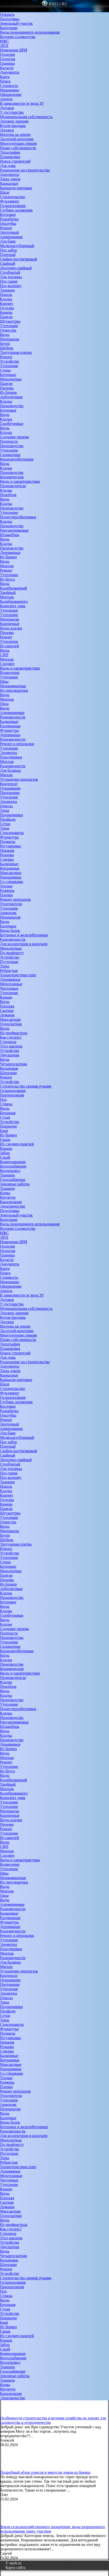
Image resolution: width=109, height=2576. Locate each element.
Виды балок (10, 930)
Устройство (9, 361)
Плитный (8, 254)
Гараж (5, 1139)
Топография (10, 152)
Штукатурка (10, 321)
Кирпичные (9, 624)
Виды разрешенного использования (30, 32)
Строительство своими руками (25, 1086)
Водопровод (10, 1171)
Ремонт (6, 228)
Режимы (7, 855)
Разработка (9, 219)
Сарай (5, 1157)
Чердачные (9, 988)
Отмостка (8, 330)
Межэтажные (11, 984)
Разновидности (12, 717)
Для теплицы (11, 277)
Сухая (5, 1117)
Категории (9, 28)
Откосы (6, 806)
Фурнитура (9, 730)
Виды (4, 335)
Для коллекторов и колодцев (23, 944)
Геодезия (7, 54)
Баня (4, 1131)
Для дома (8, 166)
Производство (11, 406)
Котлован (8, 214)
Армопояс (8, 913)
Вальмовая (9, 1068)
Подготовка (9, 19)
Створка (7, 859)
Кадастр (7, 68)
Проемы (7, 388)
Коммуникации (12, 1162)
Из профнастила (13, 1033)
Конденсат (9, 784)
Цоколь (6, 295)
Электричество (12, 1206)
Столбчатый (10, 272)
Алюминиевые (12, 713)
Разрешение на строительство (25, 170)
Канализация (11, 1202)
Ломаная (7, 1015)
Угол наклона (11, 1046)
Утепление (9, 326)
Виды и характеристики (20, 481)
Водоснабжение (13, 1166)
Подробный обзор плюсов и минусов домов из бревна (45, 2478)
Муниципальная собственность (26, 117)
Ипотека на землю (15, 134)
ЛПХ (4, 45)
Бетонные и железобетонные (24, 935)
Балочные (8, 926)
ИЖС (4, 41)
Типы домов (10, 179)
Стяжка (6, 1104)
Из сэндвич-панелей (17, 1144)
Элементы (8, 753)
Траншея (7, 290)
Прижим (7, 850)
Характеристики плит (18, 975)
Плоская (7, 1006)
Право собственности (18, 148)
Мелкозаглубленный (17, 246)
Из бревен (8, 557)
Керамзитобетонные (17, 459)
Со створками (11, 882)
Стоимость (9, 86)
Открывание (10, 788)
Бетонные (8, 375)
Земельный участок (16, 23)
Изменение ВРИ (13, 50)
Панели (6, 317)
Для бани (8, 241)
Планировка (10, 157)
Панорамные (10, 877)
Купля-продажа (13, 126)
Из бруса (7, 579)
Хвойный (8, 592)
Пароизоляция (12, 1095)
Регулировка (10, 846)
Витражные (9, 868)
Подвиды (7, 841)
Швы (4, 681)
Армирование (11, 237)
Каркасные (9, 183)
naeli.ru (54, 3)
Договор (7, 108)
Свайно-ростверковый (18, 259)
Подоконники (11, 815)
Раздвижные (10, 726)
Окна (4, 704)
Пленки (6, 895)
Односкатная (11, 1024)
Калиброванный (13, 588)
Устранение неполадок (19, 779)
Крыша (6, 997)
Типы (4, 810)
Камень (6, 312)
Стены (5, 370)
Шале (4, 192)
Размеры (7, 890)
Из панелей (9, 646)
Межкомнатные (13, 686)
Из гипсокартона (14, 690)
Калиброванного (14, 601)
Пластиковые (11, 757)
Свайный (7, 263)
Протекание (10, 793)
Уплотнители (11, 904)
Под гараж (9, 281)
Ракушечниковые (14, 530)
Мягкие (6, 775)
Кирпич (6, 303)
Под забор (8, 250)
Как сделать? (11, 1037)
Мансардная (10, 1019)
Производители (13, 486)
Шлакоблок (9, 535)
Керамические (12, 477)
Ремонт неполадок (15, 899)
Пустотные (9, 962)
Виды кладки (11, 628)
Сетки (5, 824)
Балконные (9, 721)
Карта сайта (15, 2573)
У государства (12, 112)
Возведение (9, 672)
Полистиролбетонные (18, 517)
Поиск (5, 81)
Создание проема (14, 437)
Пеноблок (8, 495)
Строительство (12, 197)
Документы (9, 72)
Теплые (6, 886)
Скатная (7, 1010)
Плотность (9, 441)
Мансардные (10, 873)
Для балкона (10, 770)
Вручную (8, 1197)
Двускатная (9, 1055)
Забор (5, 1153)
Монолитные (11, 379)
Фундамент (9, 201)
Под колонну (10, 286)
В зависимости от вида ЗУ (22, 103)
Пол (3, 1099)
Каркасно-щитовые (16, 188)
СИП (4, 655)
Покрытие (8, 1126)
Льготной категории (17, 139)
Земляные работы (15, 1184)
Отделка (7, 308)
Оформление (10, 94)
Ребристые (9, 970)
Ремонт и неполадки (17, 744)
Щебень (6, 348)
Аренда (6, 99)
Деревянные (10, 552)
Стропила (8, 1042)
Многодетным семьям (18, 143)
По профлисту (12, 953)
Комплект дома (12, 606)
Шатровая (8, 1073)
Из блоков (8, 392)
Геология (7, 59)
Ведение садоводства (17, 37)
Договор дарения (14, 121)
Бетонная (8, 1113)
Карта (5, 77)
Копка (5, 1193)
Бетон (5, 343)
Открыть (7, 14)
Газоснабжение (12, 1179)
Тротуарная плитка (16, 352)
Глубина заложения (16, 210)
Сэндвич (7, 664)
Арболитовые (11, 397)
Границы (7, 63)
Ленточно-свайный (16, 268)
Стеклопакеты (12, 833)
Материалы (9, 339)
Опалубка (8, 223)
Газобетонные (11, 423)
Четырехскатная (13, 1064)
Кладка (6, 299)
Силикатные (10, 455)
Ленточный (9, 232)
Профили (8, 819)
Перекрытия (10, 917)
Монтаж (7, 566)
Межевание (9, 90)
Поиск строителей (15, 161)
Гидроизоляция (13, 206)
